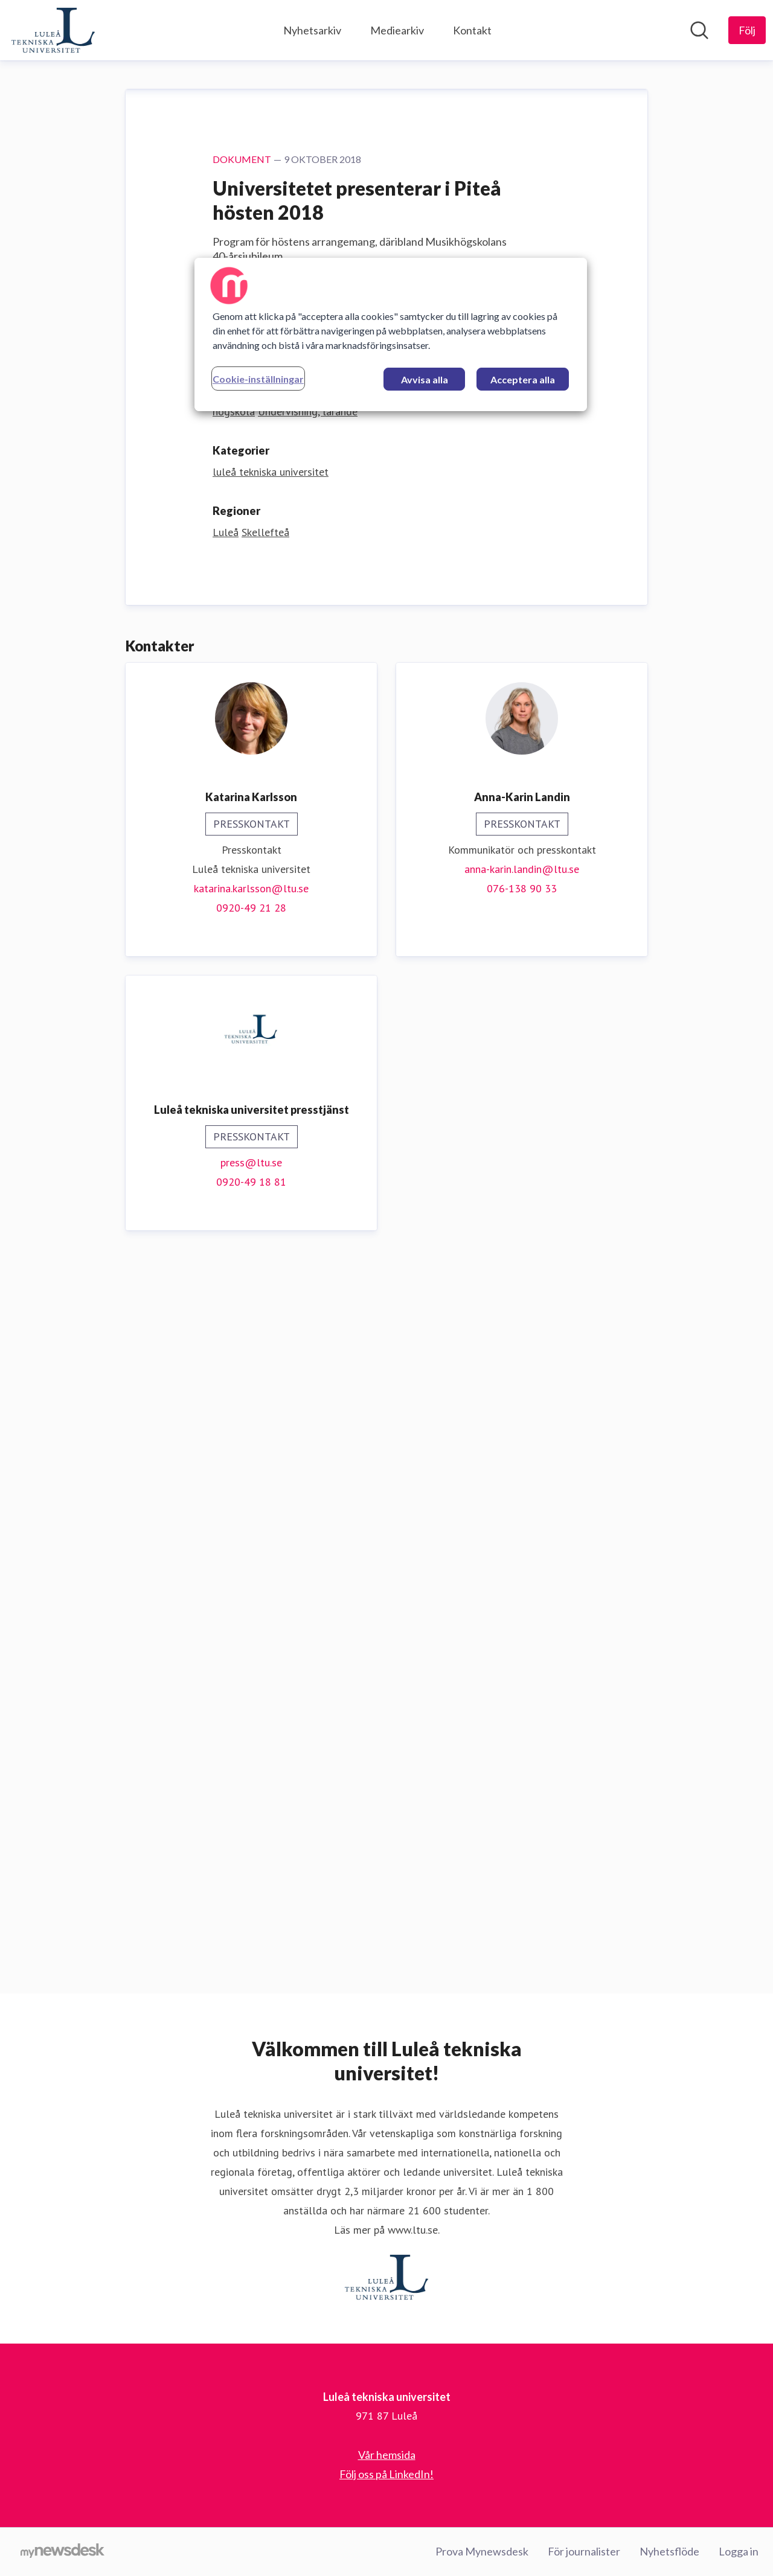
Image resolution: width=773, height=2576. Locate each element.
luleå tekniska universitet (271, 1196)
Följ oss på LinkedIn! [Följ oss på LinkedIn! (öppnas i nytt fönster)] (386, 2474)
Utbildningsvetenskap (262, 1116)
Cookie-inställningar (258, 379)
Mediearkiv (397, 30)
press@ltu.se (251, 1887)
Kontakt (472, 30)
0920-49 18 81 (251, 1906)
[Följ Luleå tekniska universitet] (747, 30)
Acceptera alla (522, 379)
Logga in (739, 2551)
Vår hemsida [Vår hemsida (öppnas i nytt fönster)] (386, 2454)
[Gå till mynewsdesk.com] (62, 2552)
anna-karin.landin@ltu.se (521, 1593)
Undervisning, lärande (308, 1136)
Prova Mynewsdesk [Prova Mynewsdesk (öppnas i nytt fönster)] (481, 2551)
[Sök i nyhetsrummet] (699, 30)
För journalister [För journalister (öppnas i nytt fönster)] (584, 2551)
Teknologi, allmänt (387, 1116)
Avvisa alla (424, 379)
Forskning (456, 1116)
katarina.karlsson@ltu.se (251, 1613)
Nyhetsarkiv (312, 30)
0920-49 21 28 (251, 1632)
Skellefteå (265, 1257)
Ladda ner (246, 1052)
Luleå (226, 1257)
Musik (328, 1116)
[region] (390, 334)
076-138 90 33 (522, 1613)
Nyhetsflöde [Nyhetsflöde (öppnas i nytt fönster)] (669, 2551)
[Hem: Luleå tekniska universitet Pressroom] (53, 30)
